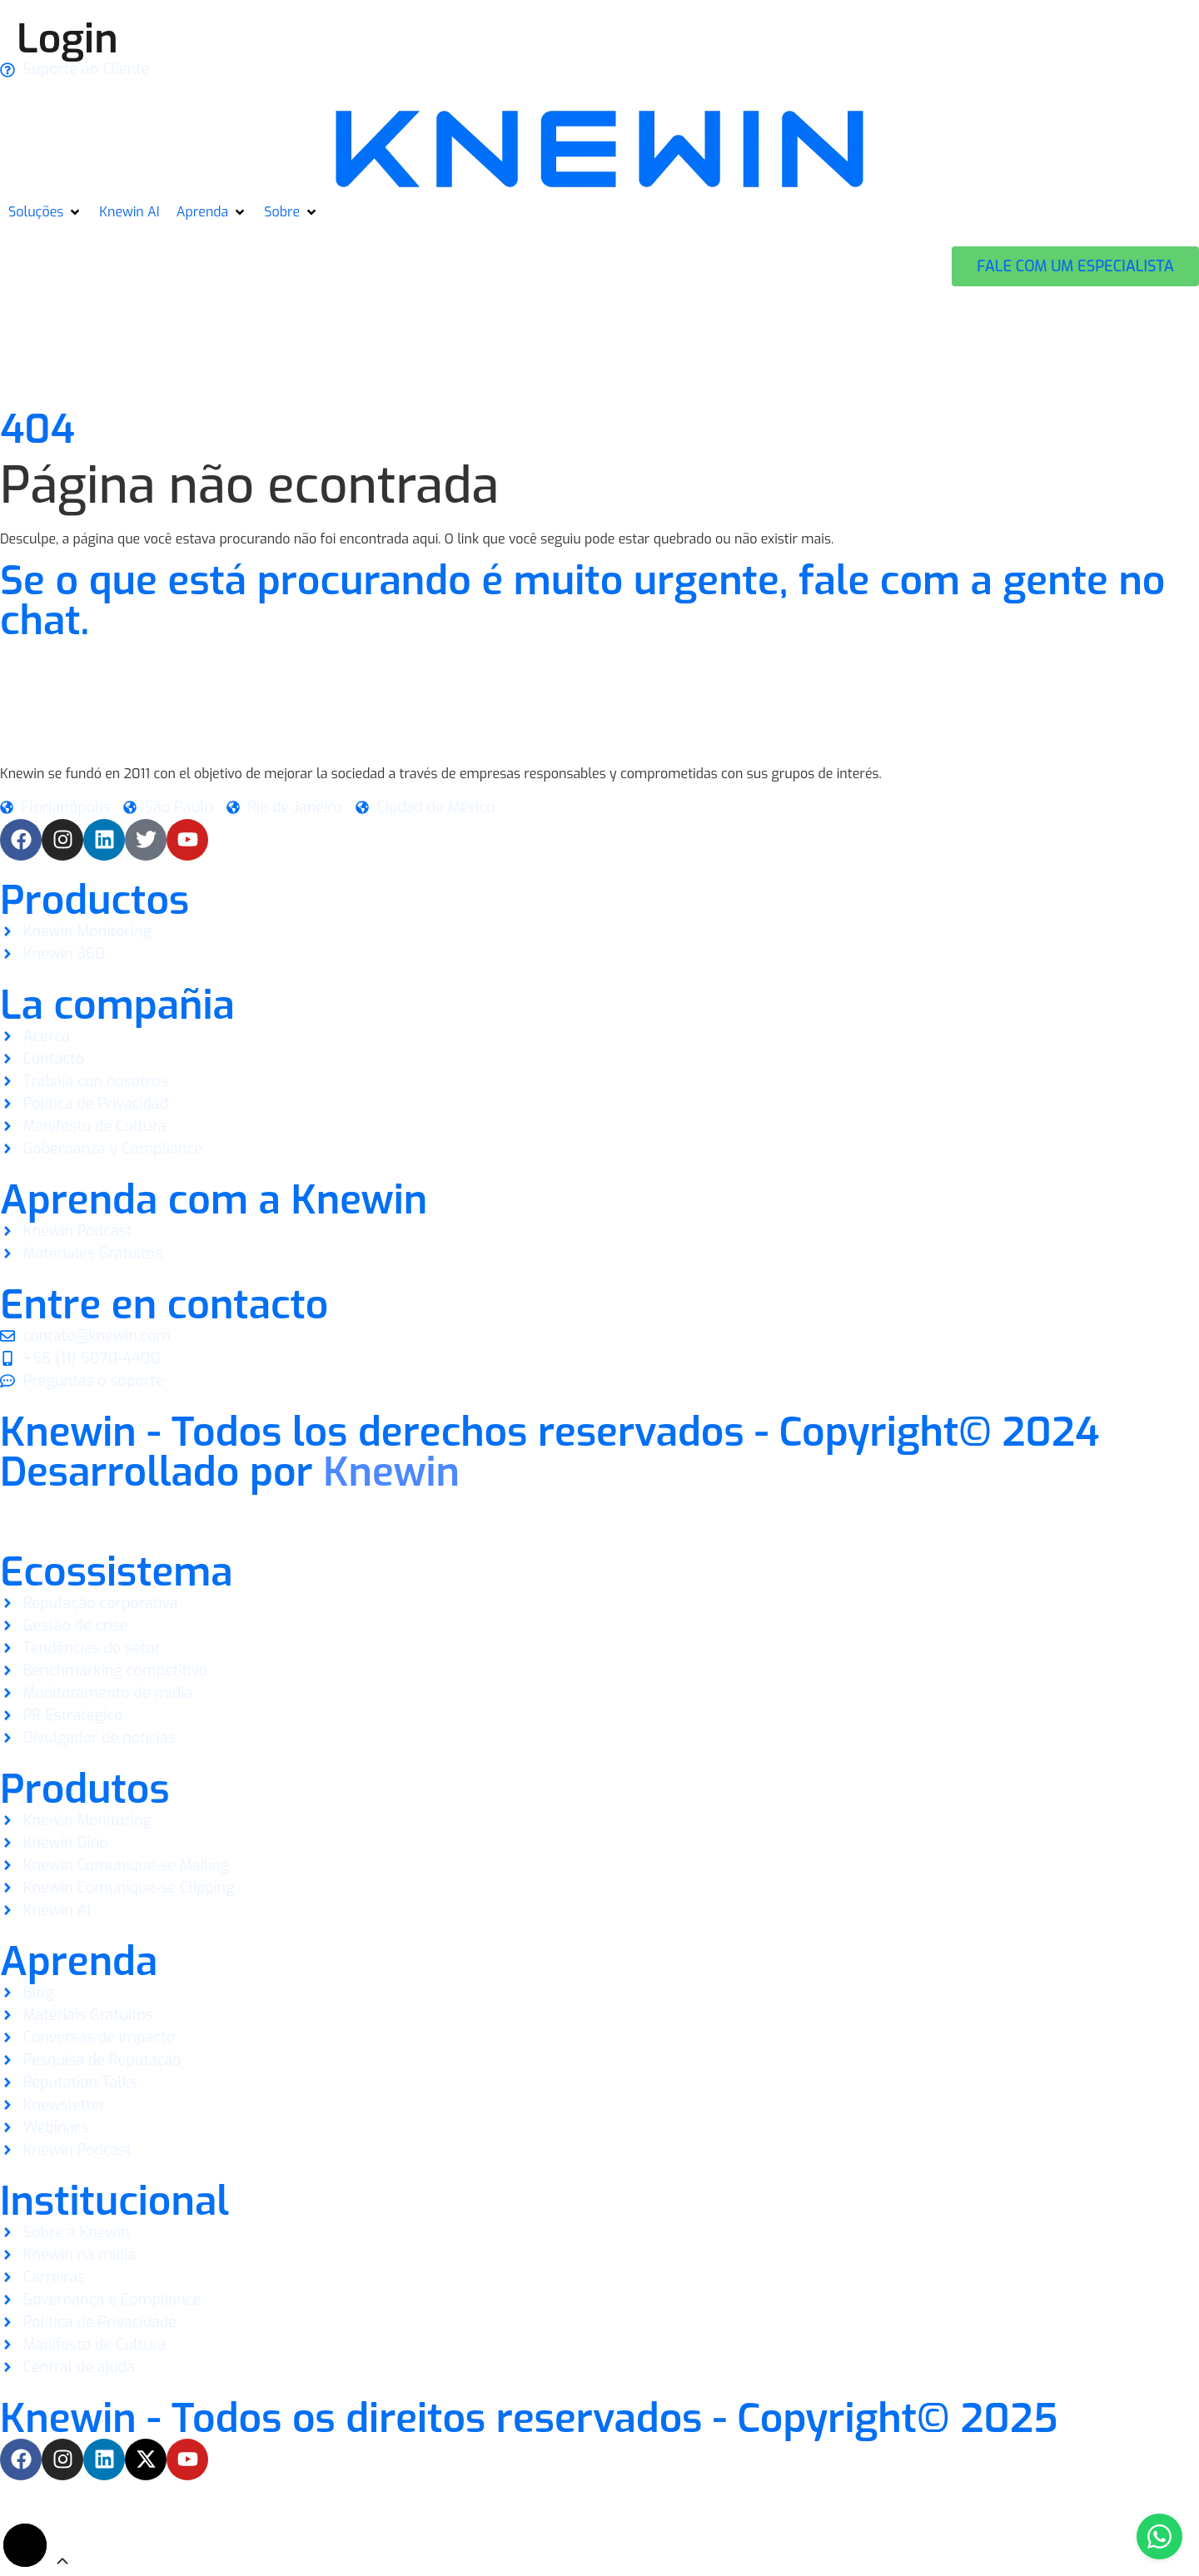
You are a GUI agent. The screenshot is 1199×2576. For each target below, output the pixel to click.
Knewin (391, 1472)
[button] (45, 212)
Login (67, 39)
